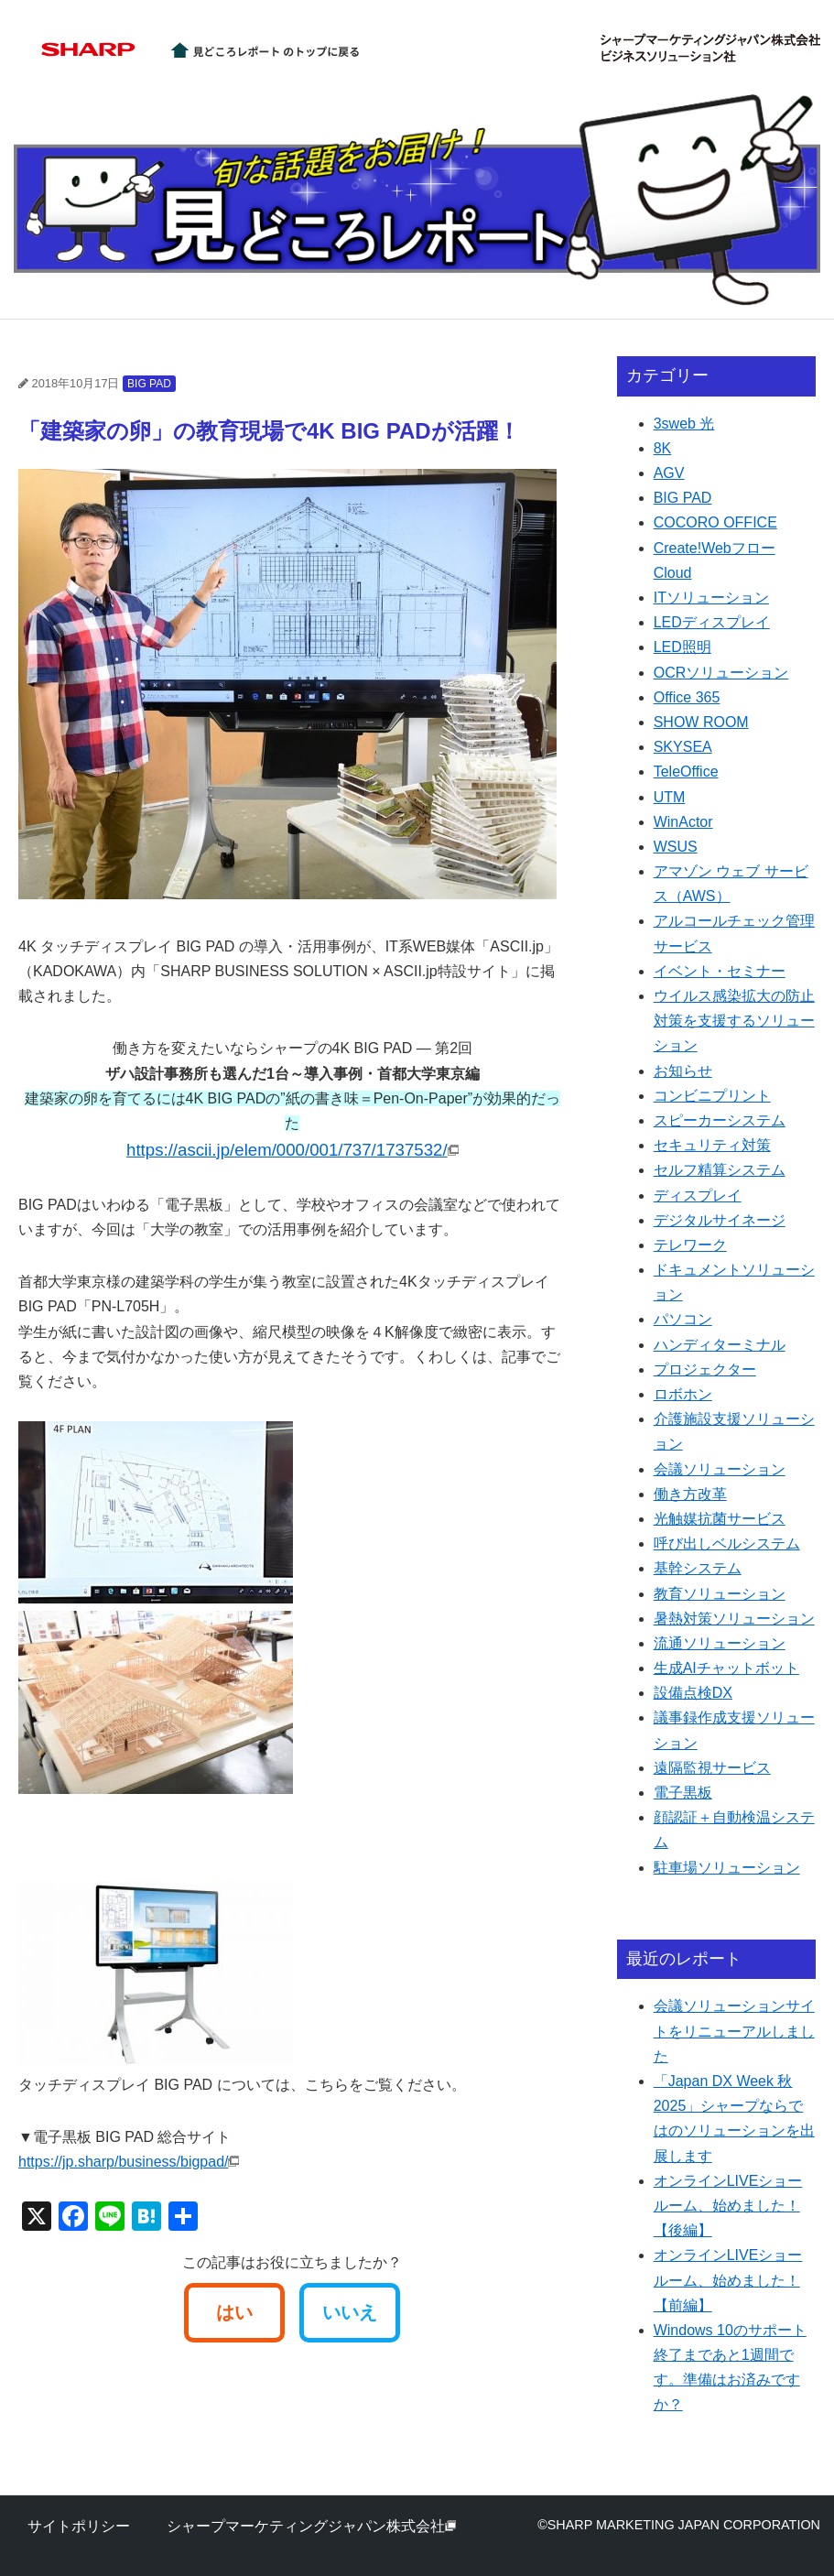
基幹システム (698, 1568)
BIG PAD (149, 383)
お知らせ (683, 1071)
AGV (669, 473)
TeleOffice (686, 771)
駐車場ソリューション (727, 1867)
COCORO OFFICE (715, 522)
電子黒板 (683, 1792)
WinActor (683, 822)
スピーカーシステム (719, 1120)
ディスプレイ (698, 1195)
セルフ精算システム (719, 1170)
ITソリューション (711, 597)
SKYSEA (683, 747)
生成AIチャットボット (726, 1668)
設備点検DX (693, 1693)
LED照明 (682, 647)
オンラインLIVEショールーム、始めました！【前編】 (728, 2279)
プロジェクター (705, 1369)
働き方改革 (690, 1494)
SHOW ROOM (701, 722)
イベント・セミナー (719, 971)
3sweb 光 (684, 423)
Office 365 (687, 697)
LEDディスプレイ (712, 622)
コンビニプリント (712, 1095)
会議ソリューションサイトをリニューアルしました (734, 2030)
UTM (670, 797)
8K (663, 448)
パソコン (683, 1319)
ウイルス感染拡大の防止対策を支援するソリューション (734, 1020)
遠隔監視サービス (712, 1768)
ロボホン (683, 1394)
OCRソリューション (721, 672)
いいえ (349, 2312)
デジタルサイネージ (719, 1220)
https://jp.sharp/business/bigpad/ (128, 2161)
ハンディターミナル (719, 1345)
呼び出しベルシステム (727, 1543)
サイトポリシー (78, 2526)
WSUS (676, 846)
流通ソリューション (719, 1643)
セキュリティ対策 (712, 1145)
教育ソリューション (719, 1594)
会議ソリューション (719, 1469)
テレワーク (690, 1245)
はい (234, 2312)
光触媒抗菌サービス (719, 1519)
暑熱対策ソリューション (734, 1618)
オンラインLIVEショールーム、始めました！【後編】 (728, 2205)
